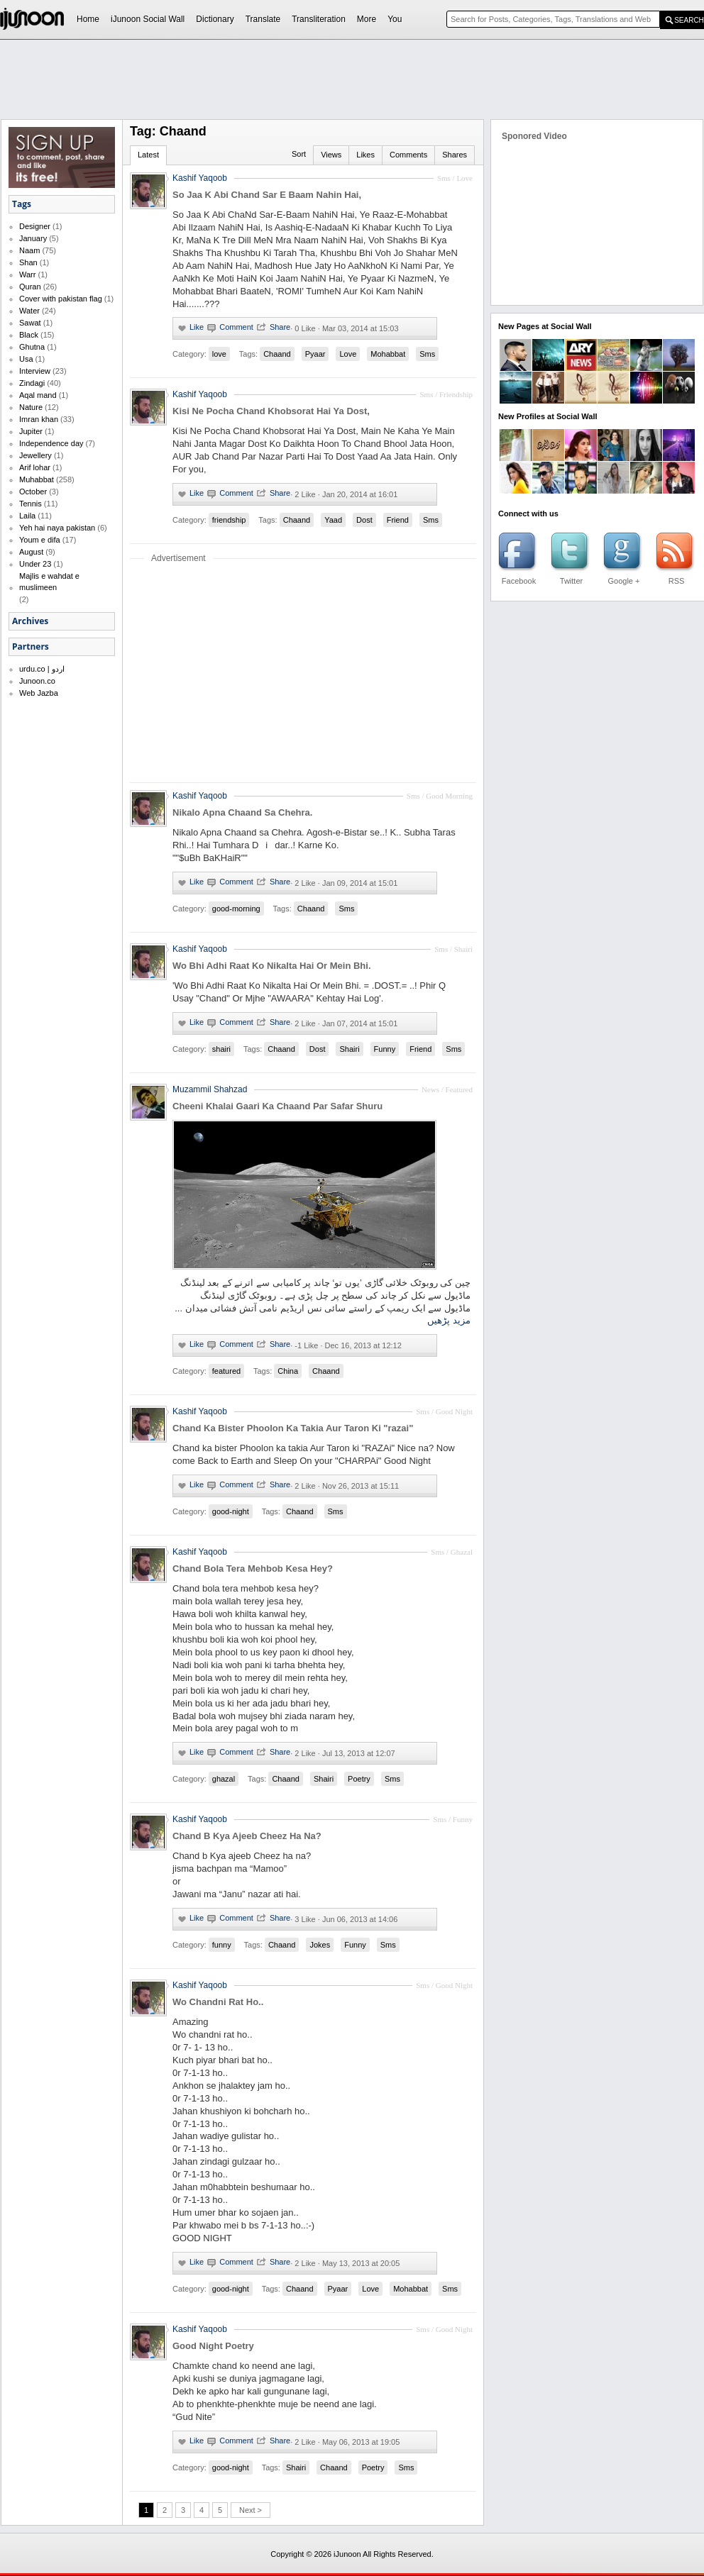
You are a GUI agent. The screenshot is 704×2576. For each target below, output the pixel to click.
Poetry (359, 1779)
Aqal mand (38, 395)
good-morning (236, 908)
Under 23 (35, 564)
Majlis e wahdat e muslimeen (49, 582)
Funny (385, 1049)
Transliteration (319, 19)
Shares (454, 154)
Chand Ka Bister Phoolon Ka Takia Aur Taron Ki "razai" (292, 1428)
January (33, 238)
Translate (263, 19)
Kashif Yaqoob (199, 394)
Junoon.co (37, 681)
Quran (30, 286)
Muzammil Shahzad (209, 1089)
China (287, 1371)
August (31, 552)
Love (347, 354)
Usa (26, 359)
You (394, 19)
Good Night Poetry (213, 2346)
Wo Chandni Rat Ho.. (217, 2002)
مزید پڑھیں (449, 1320)
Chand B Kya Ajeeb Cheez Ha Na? (246, 1836)
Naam (29, 250)
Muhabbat (36, 479)
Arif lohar (34, 467)
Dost (364, 520)
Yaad (333, 520)
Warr (27, 274)
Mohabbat (387, 354)
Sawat (30, 322)
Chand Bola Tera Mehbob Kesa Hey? (252, 1568)
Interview (34, 371)
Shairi (349, 1049)
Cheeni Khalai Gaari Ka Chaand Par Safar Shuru (277, 1106)
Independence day (51, 443)
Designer (34, 226)
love (219, 354)
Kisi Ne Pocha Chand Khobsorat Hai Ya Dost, (271, 411)
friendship (229, 520)
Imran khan (38, 419)
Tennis (30, 503)
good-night (230, 1511)
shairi (221, 1049)
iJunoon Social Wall (148, 19)
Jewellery (35, 455)
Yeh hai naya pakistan (57, 527)
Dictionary (214, 19)
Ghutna (32, 347)
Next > (250, 2510)
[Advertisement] (270, 146)
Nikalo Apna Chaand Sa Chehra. (242, 812)
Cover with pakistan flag (60, 298)
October (33, 491)
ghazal (223, 1779)
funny (221, 1945)
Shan (28, 262)
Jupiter (31, 431)
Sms (427, 354)
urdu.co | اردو (42, 669)
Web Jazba (38, 693)
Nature (31, 407)
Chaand (277, 354)
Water (29, 310)
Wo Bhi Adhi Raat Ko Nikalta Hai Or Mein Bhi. (271, 965)
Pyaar (315, 354)
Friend (398, 520)
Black (28, 335)
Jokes (319, 1945)
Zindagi (32, 383)
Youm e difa (39, 539)
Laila (27, 515)
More (366, 19)
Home (88, 19)
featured (226, 1371)
